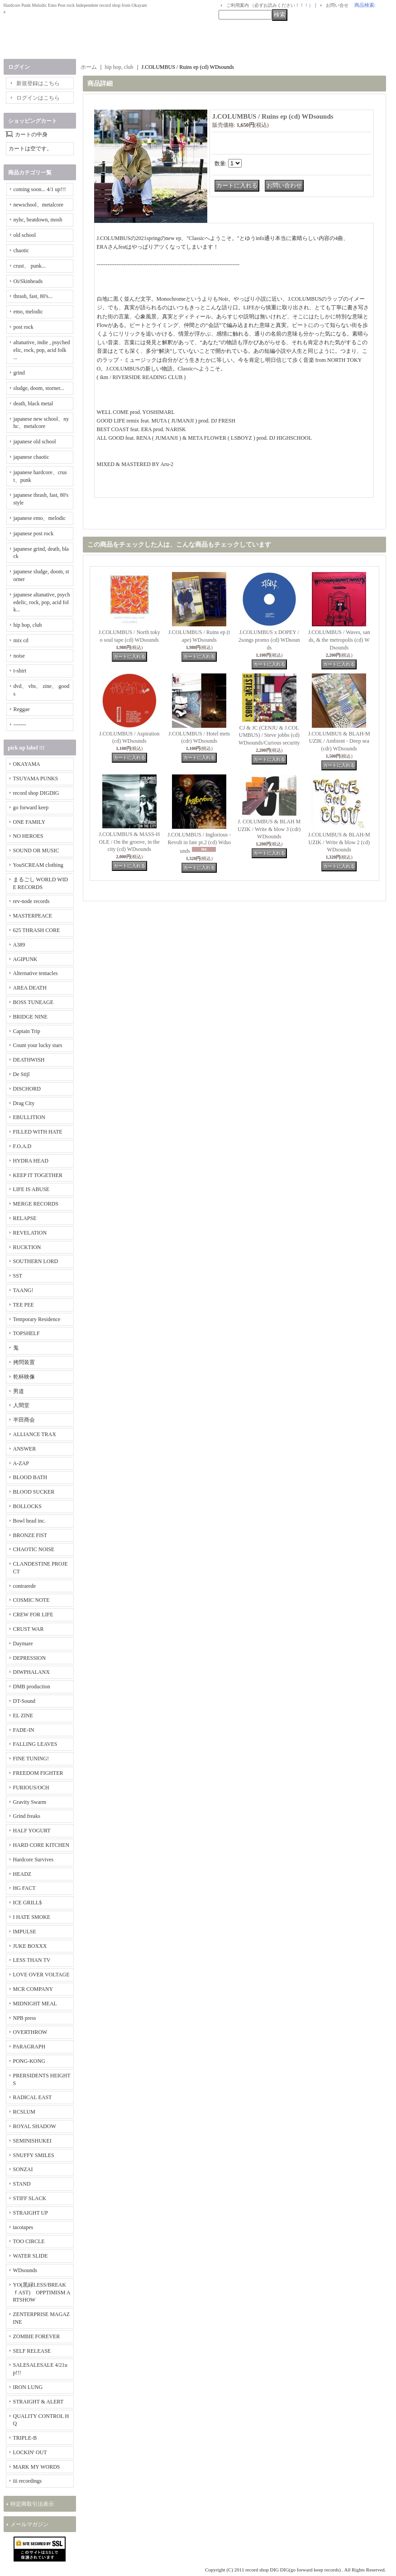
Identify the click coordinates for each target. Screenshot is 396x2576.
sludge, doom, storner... (39, 388)
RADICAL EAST (32, 2097)
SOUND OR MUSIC (36, 850)
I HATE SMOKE (32, 1917)
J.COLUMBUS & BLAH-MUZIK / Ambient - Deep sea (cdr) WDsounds (339, 741)
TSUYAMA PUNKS (35, 778)
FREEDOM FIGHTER (38, 1773)
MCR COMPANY (33, 1989)
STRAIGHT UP (30, 2213)
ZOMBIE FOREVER (36, 2336)
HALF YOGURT (32, 1830)
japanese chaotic (31, 457)
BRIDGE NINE (30, 1017)
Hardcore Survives (33, 1859)
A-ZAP (21, 1463)
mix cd (21, 640)
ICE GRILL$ (27, 1902)
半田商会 (24, 1420)
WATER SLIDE (30, 2256)
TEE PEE (23, 1305)
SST (18, 1276)
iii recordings (27, 2481)
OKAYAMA (26, 764)
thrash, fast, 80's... (33, 296)
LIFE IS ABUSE (31, 1189)
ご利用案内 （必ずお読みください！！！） (270, 5)
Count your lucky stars (37, 1045)
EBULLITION (29, 1117)
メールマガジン (29, 2524)
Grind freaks (26, 1816)
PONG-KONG (29, 2061)
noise (19, 656)
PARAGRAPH (29, 2046)
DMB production (31, 1686)
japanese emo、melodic (40, 518)
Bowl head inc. (29, 1521)
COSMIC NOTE (31, 1600)
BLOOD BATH (30, 1477)
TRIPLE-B (25, 2438)
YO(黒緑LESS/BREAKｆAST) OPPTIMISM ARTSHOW (42, 2292)
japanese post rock (34, 533)
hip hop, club (28, 625)
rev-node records (31, 901)
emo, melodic (28, 311)
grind (19, 373)
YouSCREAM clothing (38, 865)
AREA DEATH (30, 988)
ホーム (89, 67)
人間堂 (21, 1405)
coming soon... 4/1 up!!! (40, 189)
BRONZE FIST (30, 1535)
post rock (23, 327)
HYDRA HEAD (30, 1161)
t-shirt (20, 671)
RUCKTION (27, 1247)
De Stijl (21, 1074)
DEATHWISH (29, 1060)
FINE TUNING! (31, 1758)
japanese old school (35, 441)
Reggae (22, 709)
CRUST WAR (28, 1629)
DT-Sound (24, 1701)
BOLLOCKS (27, 1506)
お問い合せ (337, 5)
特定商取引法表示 (32, 2504)
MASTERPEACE (32, 916)
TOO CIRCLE (29, 2241)
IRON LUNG (28, 2387)
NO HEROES (28, 836)
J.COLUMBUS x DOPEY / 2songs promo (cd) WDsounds (269, 640)
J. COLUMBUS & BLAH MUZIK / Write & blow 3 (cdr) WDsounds (269, 829)
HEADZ (22, 1874)
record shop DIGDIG (36, 793)
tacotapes (23, 2227)
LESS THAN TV (32, 1960)
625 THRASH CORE (36, 930)
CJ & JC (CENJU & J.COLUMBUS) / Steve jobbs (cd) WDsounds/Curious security (269, 735)
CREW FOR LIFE (33, 1614)
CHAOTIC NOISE (34, 1549)
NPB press (24, 2018)
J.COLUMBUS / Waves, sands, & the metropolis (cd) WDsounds (339, 640)
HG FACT (24, 1888)
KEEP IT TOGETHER (38, 1175)
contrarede (24, 1586)
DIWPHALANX (31, 1672)
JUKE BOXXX (30, 1946)
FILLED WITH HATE (37, 1132)
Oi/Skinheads (28, 281)
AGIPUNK (25, 959)
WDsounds (25, 2270)
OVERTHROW (30, 2032)
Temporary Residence (37, 1319)
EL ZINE (23, 1715)
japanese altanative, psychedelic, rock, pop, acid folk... (42, 602)
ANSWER (24, 1449)
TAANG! (23, 1290)
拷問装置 (24, 1362)
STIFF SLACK (30, 2198)
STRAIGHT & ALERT (38, 2401)
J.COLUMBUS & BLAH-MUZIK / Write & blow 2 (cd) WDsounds (339, 842)
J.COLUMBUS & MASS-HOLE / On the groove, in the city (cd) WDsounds (129, 842)
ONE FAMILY (29, 822)
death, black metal (33, 403)
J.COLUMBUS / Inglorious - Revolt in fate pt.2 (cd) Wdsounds (199, 843)
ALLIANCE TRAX (34, 1434)
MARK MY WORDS (36, 2467)
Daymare (23, 1643)
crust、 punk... (30, 266)
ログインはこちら (38, 98)
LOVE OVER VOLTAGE (41, 1974)
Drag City (24, 1103)
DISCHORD (27, 1089)
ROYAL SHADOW (34, 2126)
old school (25, 235)
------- (20, 724)
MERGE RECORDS (35, 1204)
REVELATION (30, 1233)
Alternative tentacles (35, 973)
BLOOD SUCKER (34, 1492)
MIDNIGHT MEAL (35, 2003)
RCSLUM (24, 2112)
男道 (18, 1391)
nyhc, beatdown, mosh (38, 219)
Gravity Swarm (30, 1802)
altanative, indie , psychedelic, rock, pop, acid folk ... (42, 350)
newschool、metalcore (39, 205)
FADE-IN (23, 1730)
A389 (19, 945)
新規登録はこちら (38, 83)
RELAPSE (25, 1218)
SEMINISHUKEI (32, 2141)
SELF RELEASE (32, 2351)
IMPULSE (24, 1931)
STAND (22, 2184)
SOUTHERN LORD (35, 1261)
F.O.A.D (22, 1146)
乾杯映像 (24, 1377)
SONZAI (23, 2169)
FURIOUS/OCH (31, 1787)
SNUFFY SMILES (33, 2155)
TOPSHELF (26, 1333)
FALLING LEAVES (35, 1744)
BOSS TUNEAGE (33, 1002)
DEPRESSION (29, 1658)
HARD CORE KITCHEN (41, 1845)
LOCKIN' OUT (30, 2452)
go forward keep (31, 807)
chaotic (21, 250)
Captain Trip (26, 1031)
